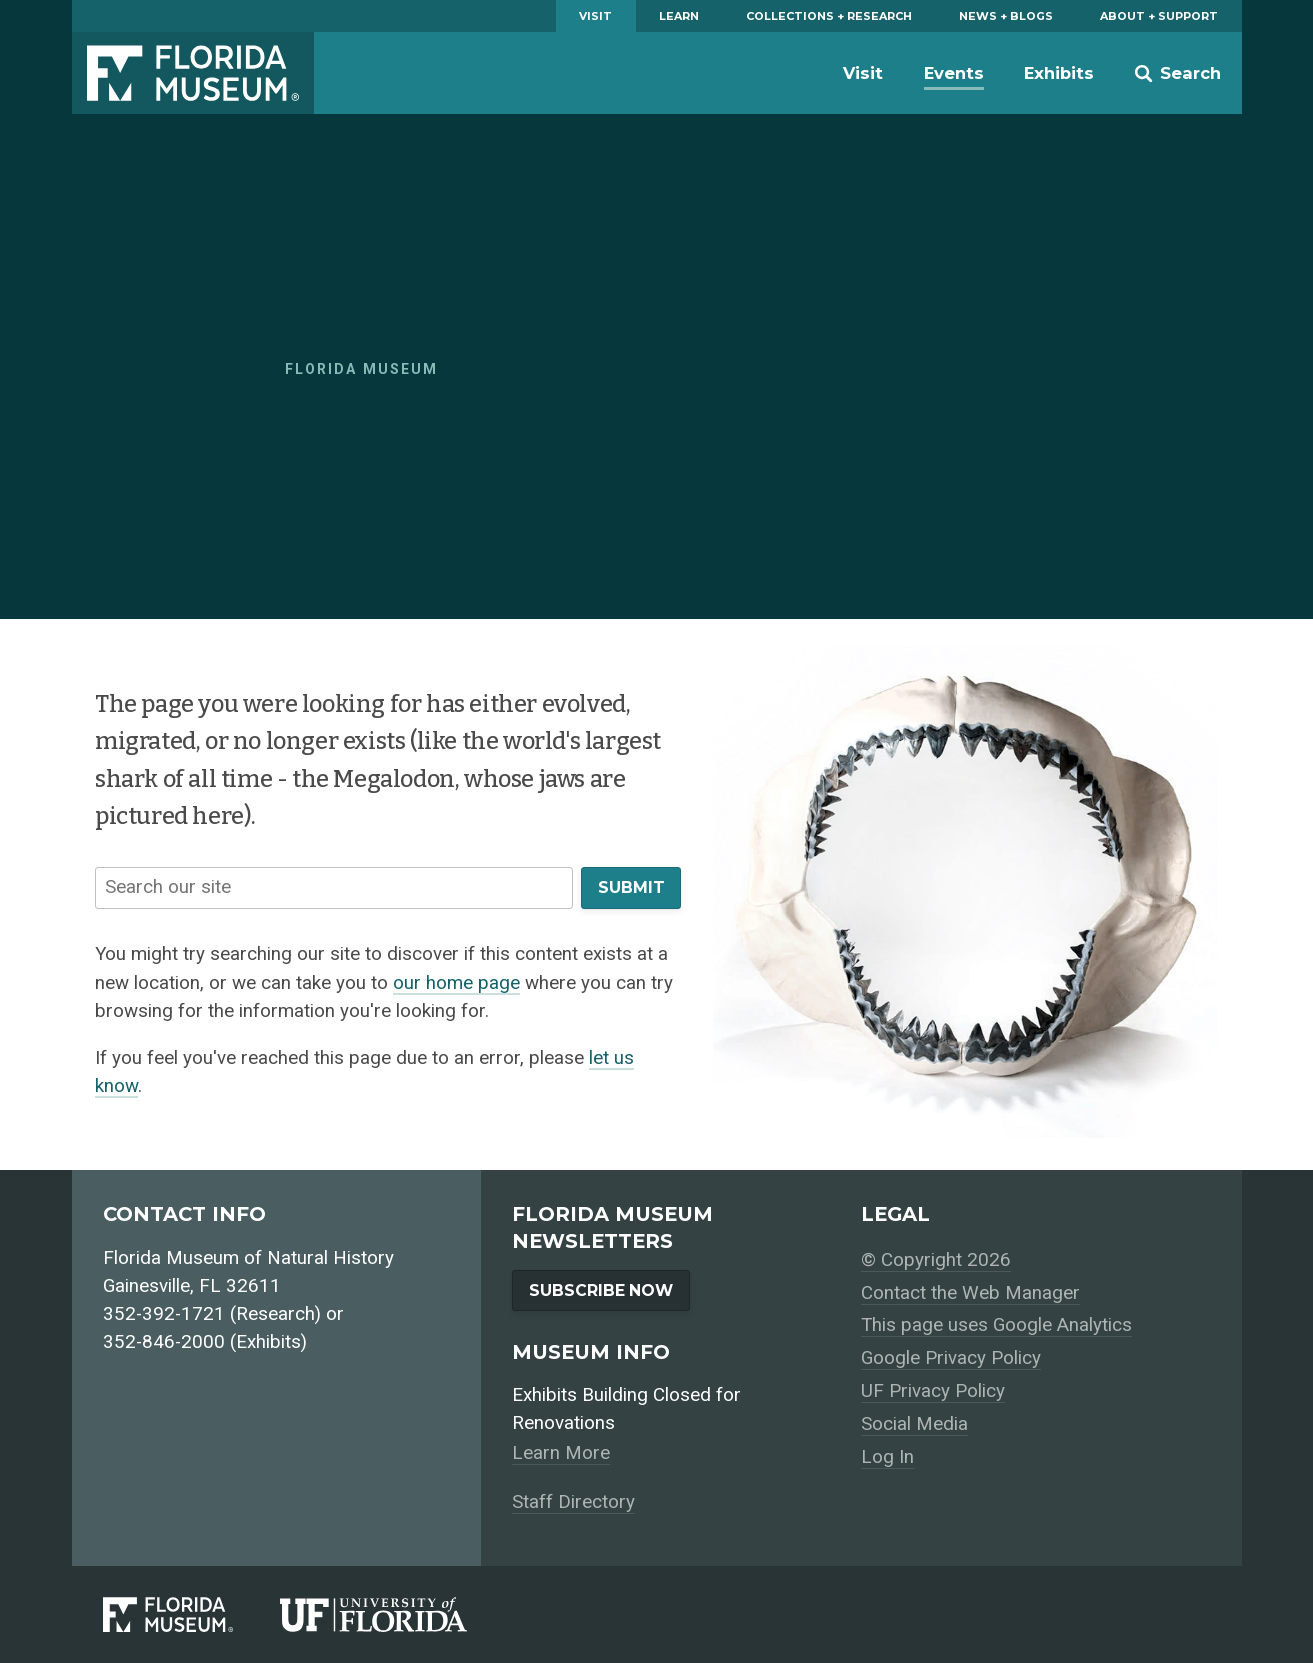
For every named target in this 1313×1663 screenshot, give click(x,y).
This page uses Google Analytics (996, 1325)
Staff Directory (573, 1502)
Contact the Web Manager (970, 1293)
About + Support (1159, 16)
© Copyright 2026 (936, 1260)
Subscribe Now (601, 1290)
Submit (631, 887)
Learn (679, 16)
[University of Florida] (397, 1614)
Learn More (561, 1453)
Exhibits (1059, 73)
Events (954, 73)
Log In (887, 1457)
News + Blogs (1006, 16)
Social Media (914, 1424)
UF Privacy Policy (933, 1391)
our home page (456, 983)
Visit (595, 16)
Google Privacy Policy (951, 1358)
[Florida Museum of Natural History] (191, 1614)
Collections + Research (829, 16)
